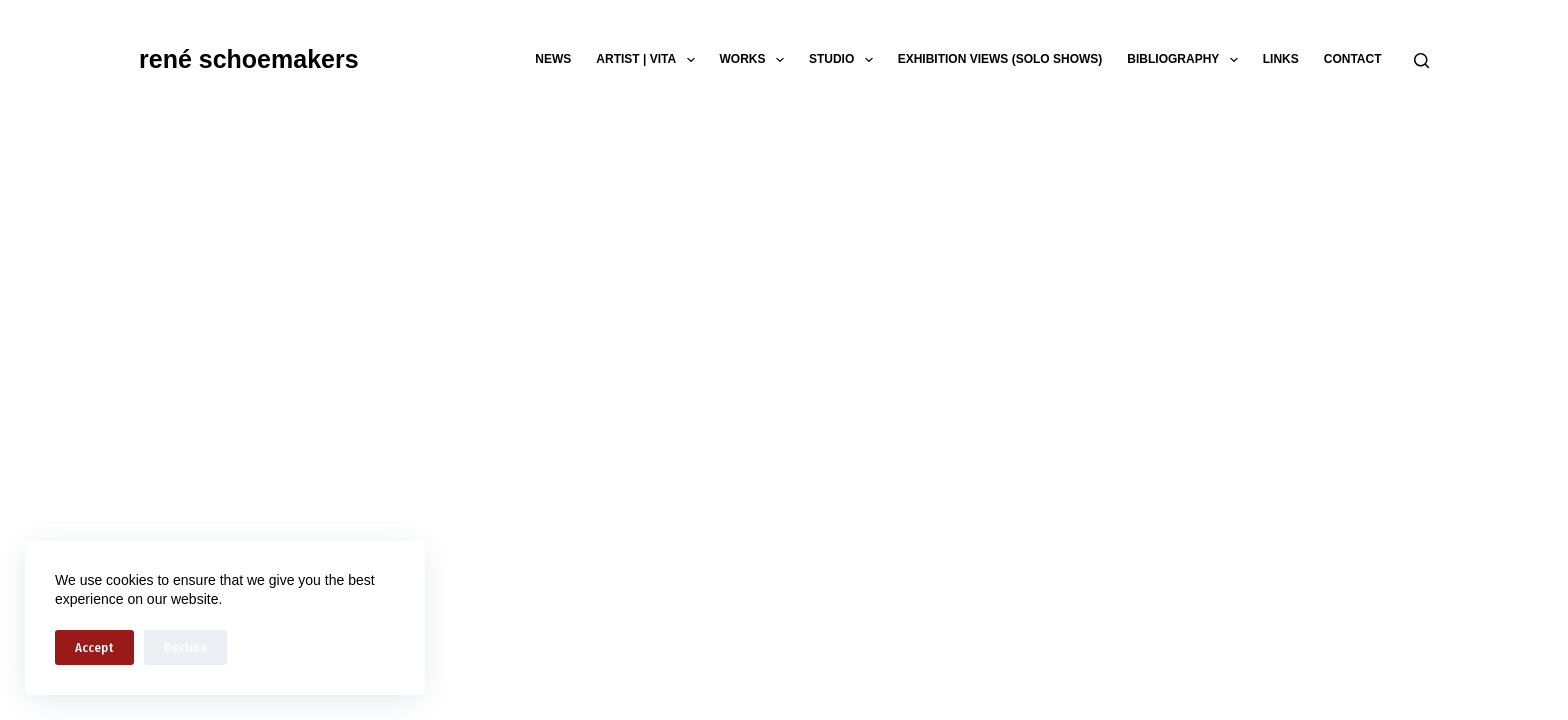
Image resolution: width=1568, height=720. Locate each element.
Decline (185, 647)
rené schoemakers (249, 59)
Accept (94, 647)
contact (1353, 59)
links (1281, 59)
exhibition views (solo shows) (1000, 59)
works (756, 60)
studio (845, 60)
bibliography (1186, 60)
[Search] (1421, 60)
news (553, 59)
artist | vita (649, 60)
